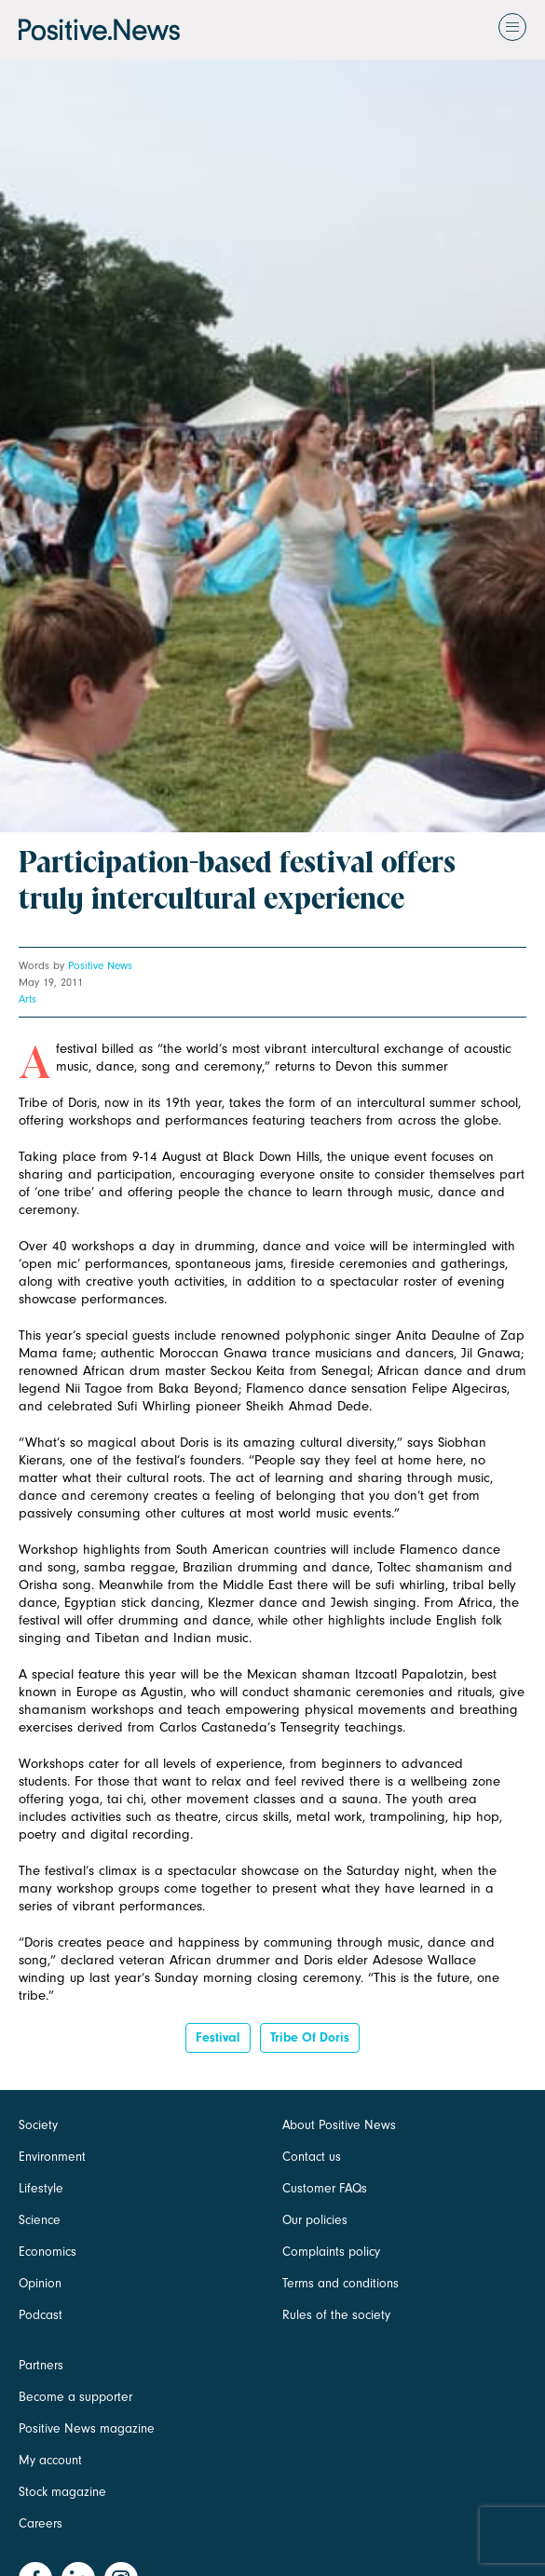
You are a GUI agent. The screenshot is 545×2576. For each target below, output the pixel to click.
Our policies (314, 2220)
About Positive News (339, 2125)
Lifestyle (41, 2188)
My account (50, 2460)
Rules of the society (336, 2315)
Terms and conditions (340, 2283)
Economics (47, 2251)
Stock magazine (62, 2492)
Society (38, 2125)
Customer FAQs (324, 2188)
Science (40, 2220)
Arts (27, 998)
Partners (41, 2365)
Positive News (100, 965)
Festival (218, 2037)
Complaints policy (331, 2251)
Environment (52, 2157)
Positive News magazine (87, 2428)
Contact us (311, 2157)
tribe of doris (309, 2037)
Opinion (40, 2283)
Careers (40, 2523)
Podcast (40, 2315)
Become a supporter (75, 2397)
